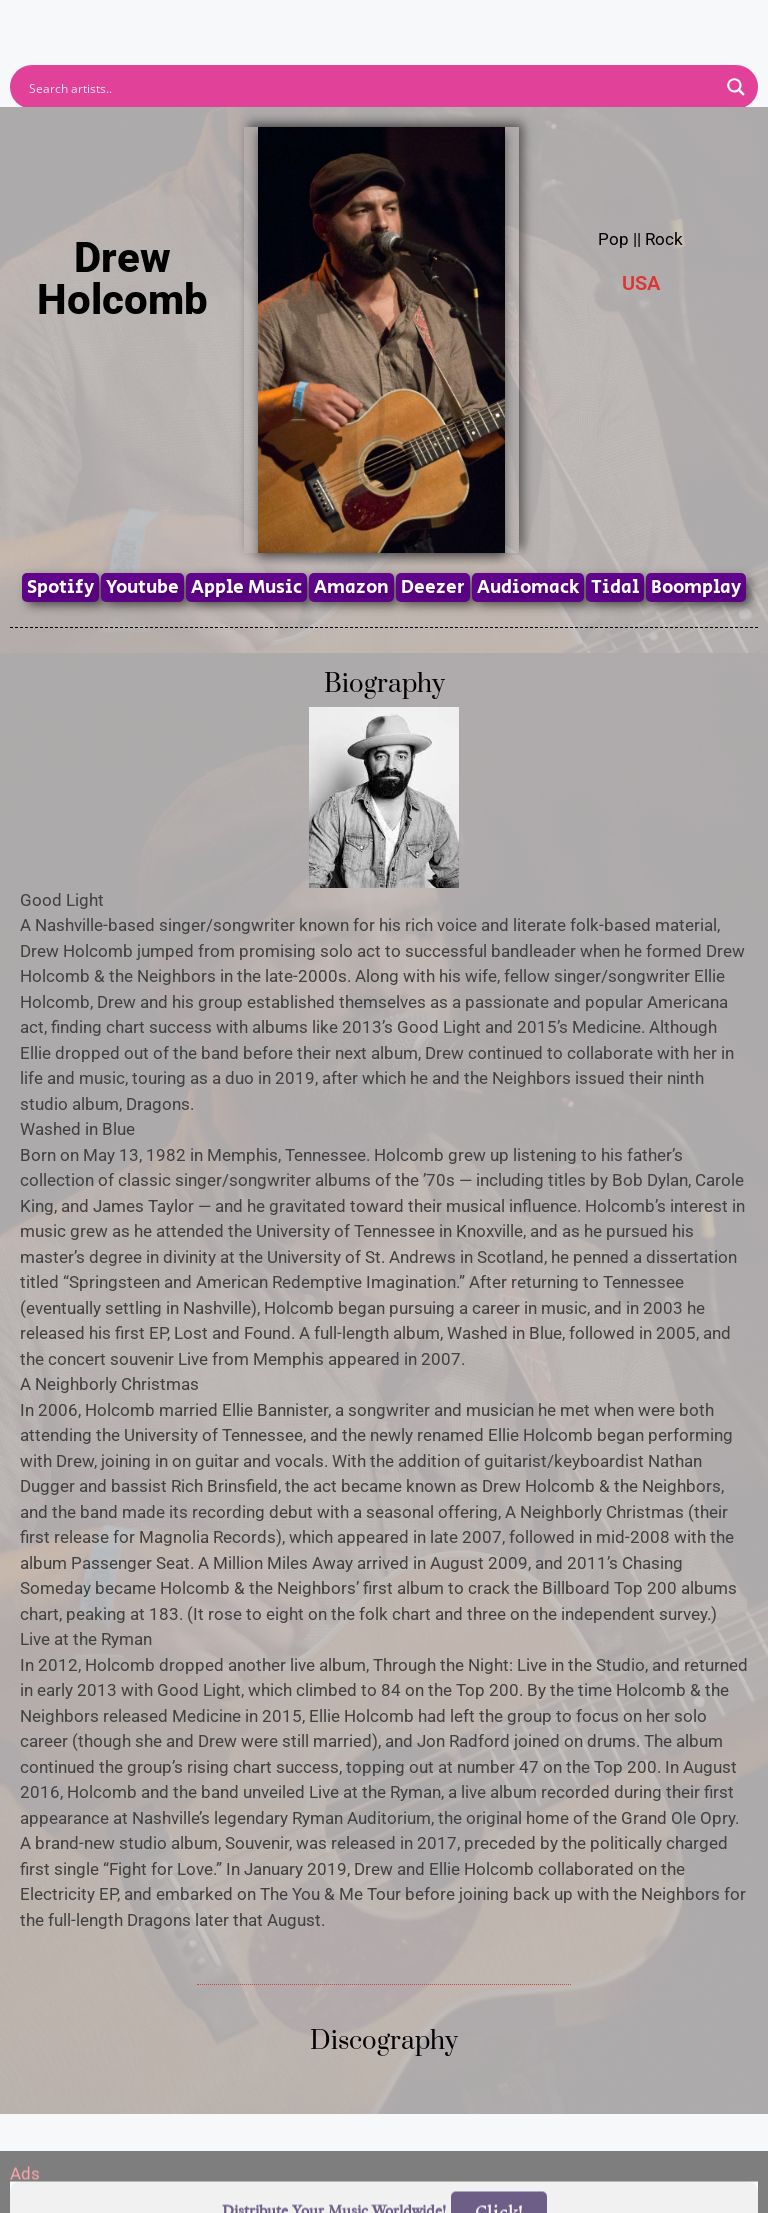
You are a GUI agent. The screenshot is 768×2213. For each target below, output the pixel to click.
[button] (384, 18)
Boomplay (696, 587)
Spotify (60, 587)
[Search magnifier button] (736, 87)
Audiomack (528, 587)
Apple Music (246, 587)
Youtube (142, 587)
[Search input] (371, 87)
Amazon (351, 587)
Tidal (615, 587)
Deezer (433, 587)
